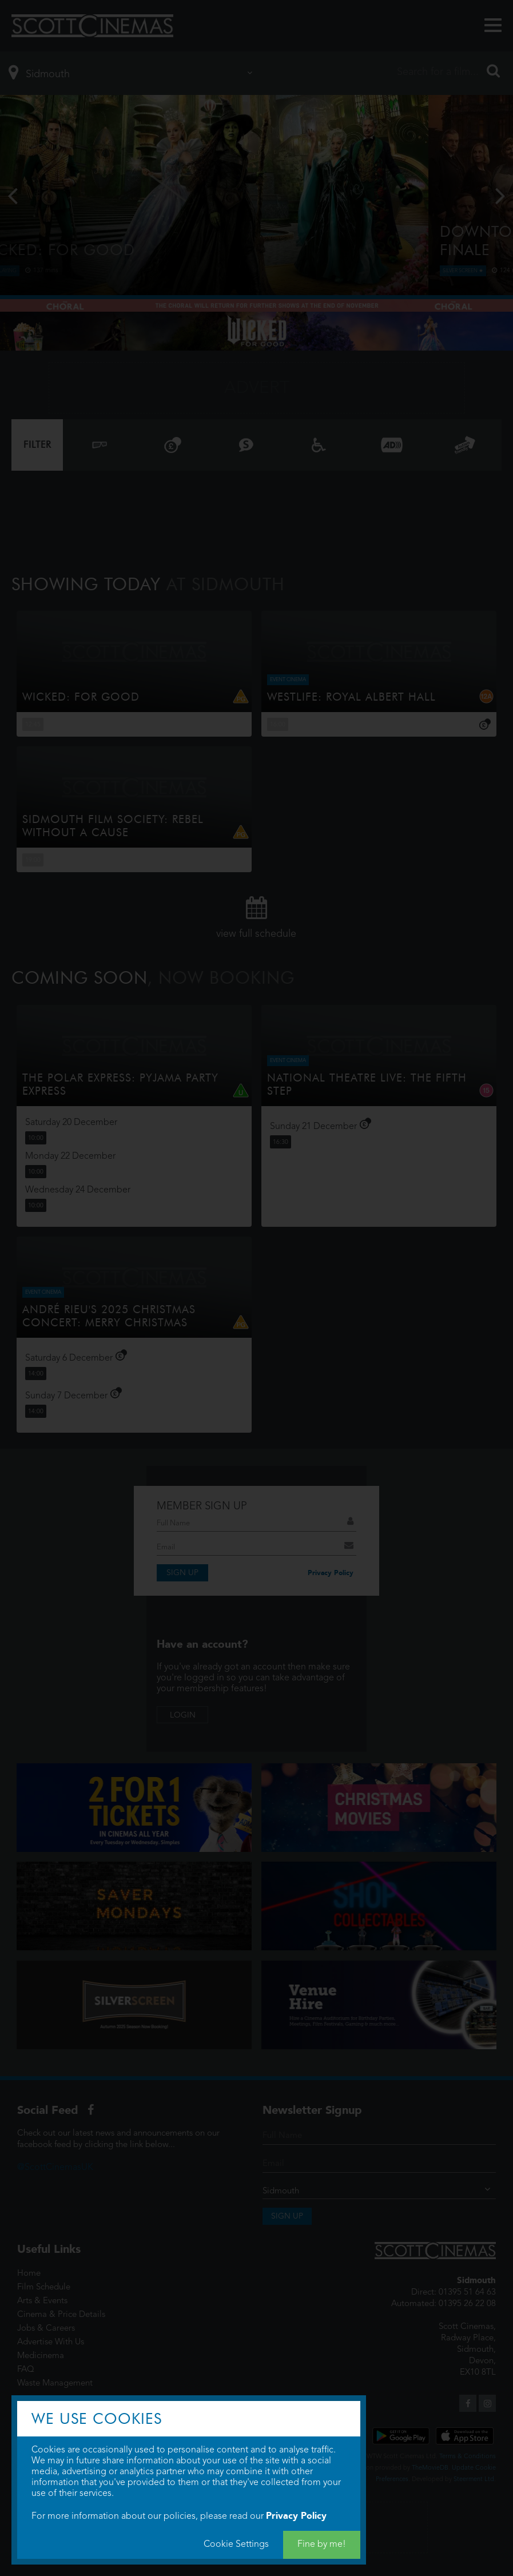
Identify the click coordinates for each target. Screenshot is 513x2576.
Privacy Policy (296, 2515)
